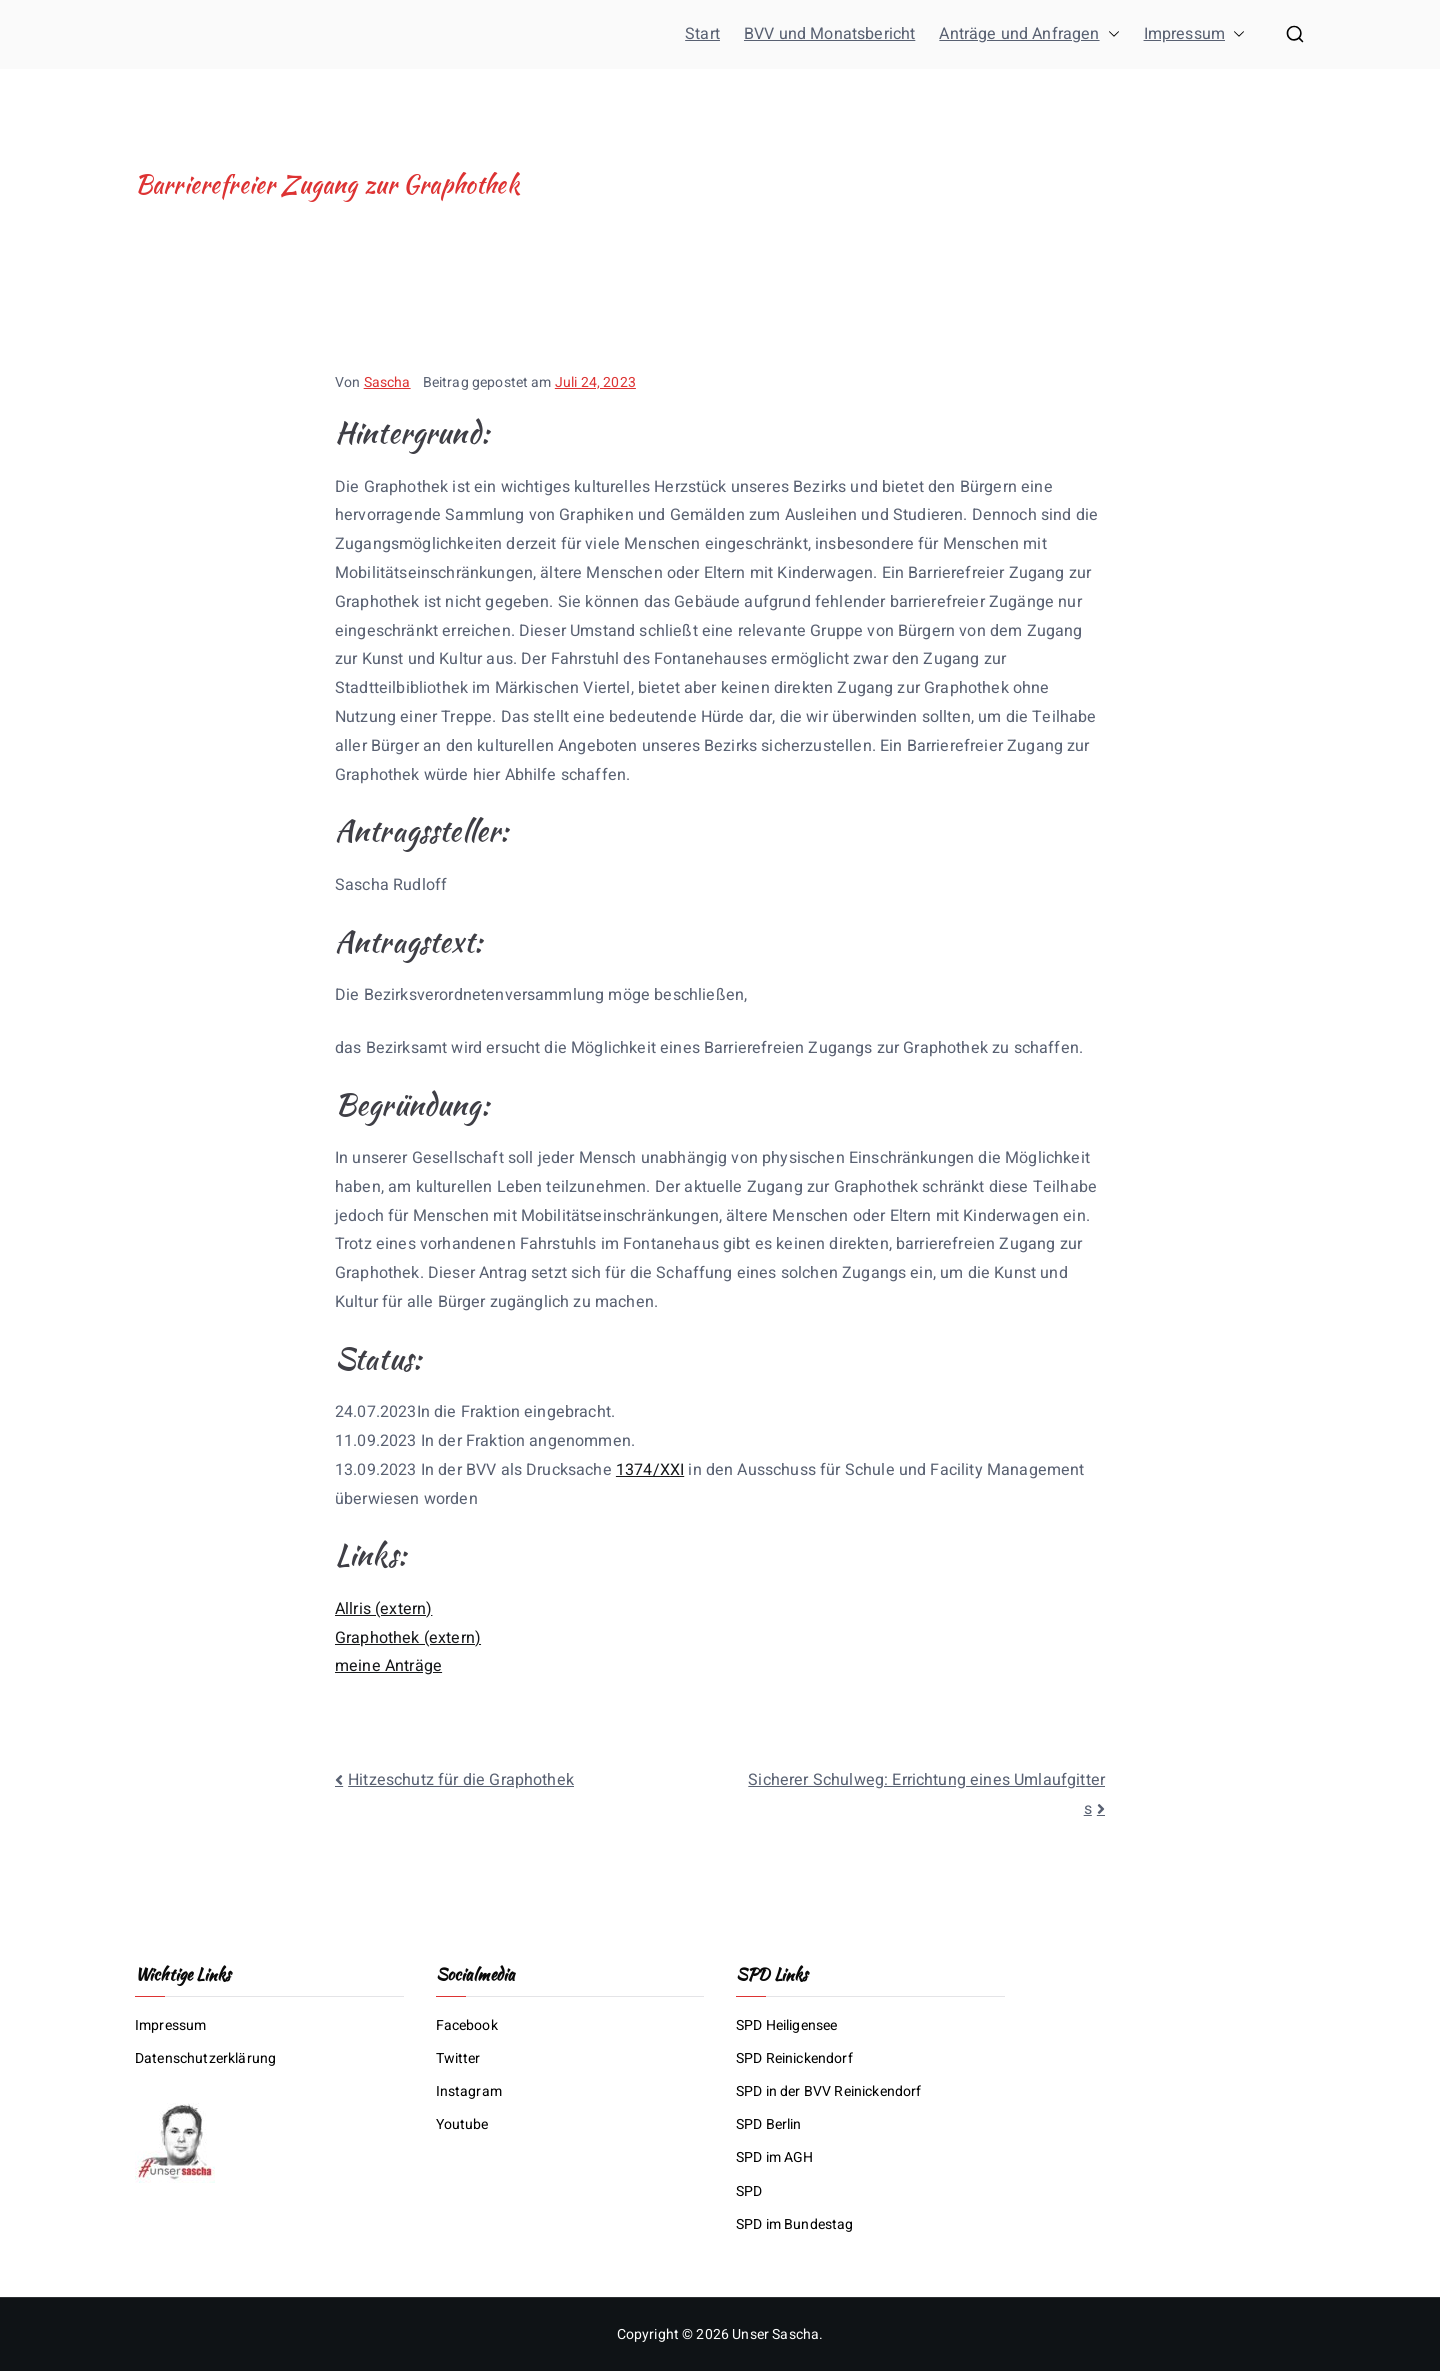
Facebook (467, 2025)
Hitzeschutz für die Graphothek (461, 1780)
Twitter (458, 2058)
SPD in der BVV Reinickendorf (828, 2091)
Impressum (1194, 34)
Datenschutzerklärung (205, 2058)
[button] (1110, 34)
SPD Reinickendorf (794, 2058)
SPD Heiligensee (786, 2025)
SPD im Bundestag (795, 2224)
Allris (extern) (383, 1609)
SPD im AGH (775, 2157)
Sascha (387, 382)
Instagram (469, 2091)
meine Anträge (388, 1666)
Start (702, 34)
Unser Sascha (775, 2334)
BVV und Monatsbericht (829, 34)
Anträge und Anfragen (1029, 34)
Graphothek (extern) (408, 1638)
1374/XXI (650, 1470)
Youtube (462, 2124)
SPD (749, 2191)
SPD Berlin (769, 2124)
